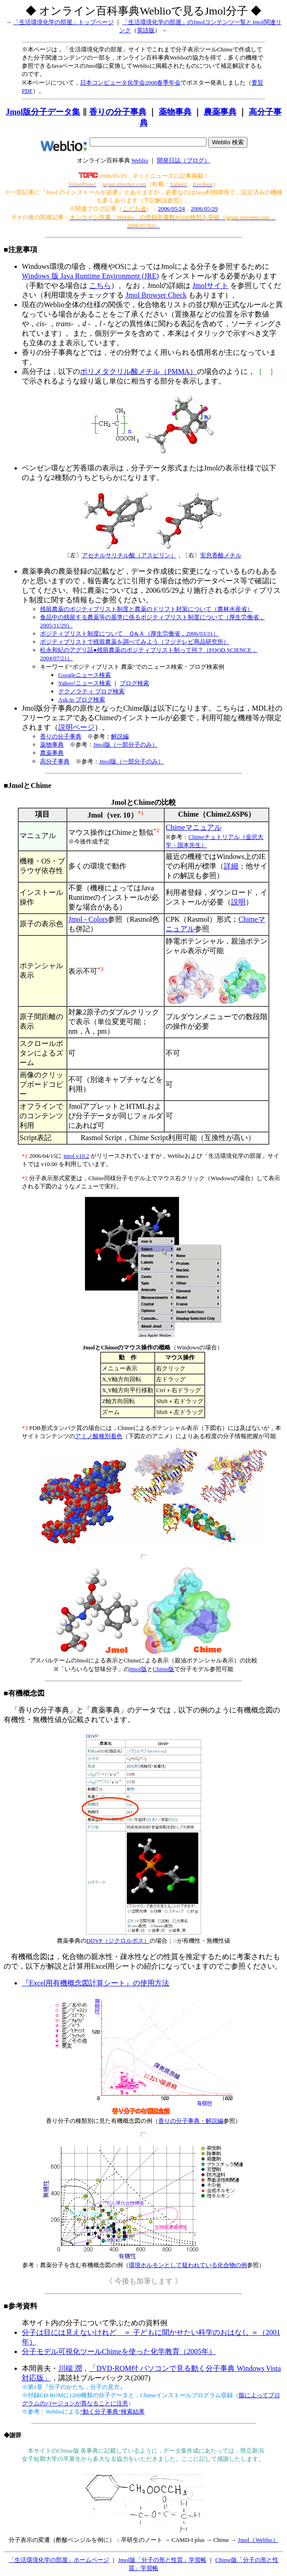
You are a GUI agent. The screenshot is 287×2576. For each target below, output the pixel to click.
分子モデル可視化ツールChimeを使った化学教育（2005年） (119, 2351)
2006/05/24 (171, 208)
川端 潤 (70, 2368)
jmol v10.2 (76, 1155)
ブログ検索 (134, 683)
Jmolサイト (210, 285)
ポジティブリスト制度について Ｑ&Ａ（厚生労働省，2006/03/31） (129, 633)
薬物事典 (175, 111)
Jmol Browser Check (156, 295)
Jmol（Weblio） (258, 2539)
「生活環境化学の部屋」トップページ (63, 22)
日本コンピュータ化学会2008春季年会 (130, 82)
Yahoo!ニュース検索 (84, 683)
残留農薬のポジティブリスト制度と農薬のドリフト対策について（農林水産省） (146, 609)
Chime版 (164, 1669)
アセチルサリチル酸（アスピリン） (129, 555)
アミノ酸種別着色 (98, 1436)
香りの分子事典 (117, 111)
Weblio (139, 160)
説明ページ (76, 727)
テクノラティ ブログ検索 (91, 691)
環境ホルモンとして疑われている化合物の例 (188, 2265)
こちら (100, 285)
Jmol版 (138, 1669)
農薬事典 (220, 111)
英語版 (146, 30)
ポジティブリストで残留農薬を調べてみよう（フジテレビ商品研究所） (134, 641)
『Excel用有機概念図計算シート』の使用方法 (95, 1983)
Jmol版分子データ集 (43, 111)
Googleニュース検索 (84, 675)
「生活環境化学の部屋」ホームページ (59, 2559)
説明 (238, 902)
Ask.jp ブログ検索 (81, 699)
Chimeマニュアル (194, 827)
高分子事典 (55, 761)
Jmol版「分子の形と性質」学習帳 (162, 2559)
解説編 (120, 736)
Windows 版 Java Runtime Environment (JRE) (90, 276)
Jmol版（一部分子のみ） (125, 744)
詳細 (231, 866)
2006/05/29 (204, 208)
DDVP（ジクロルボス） (118, 1940)
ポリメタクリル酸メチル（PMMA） (138, 371)
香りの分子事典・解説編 (190, 2120)
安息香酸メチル (221, 555)
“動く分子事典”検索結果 (112, 2411)
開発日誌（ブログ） (183, 160)
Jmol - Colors (88, 919)
